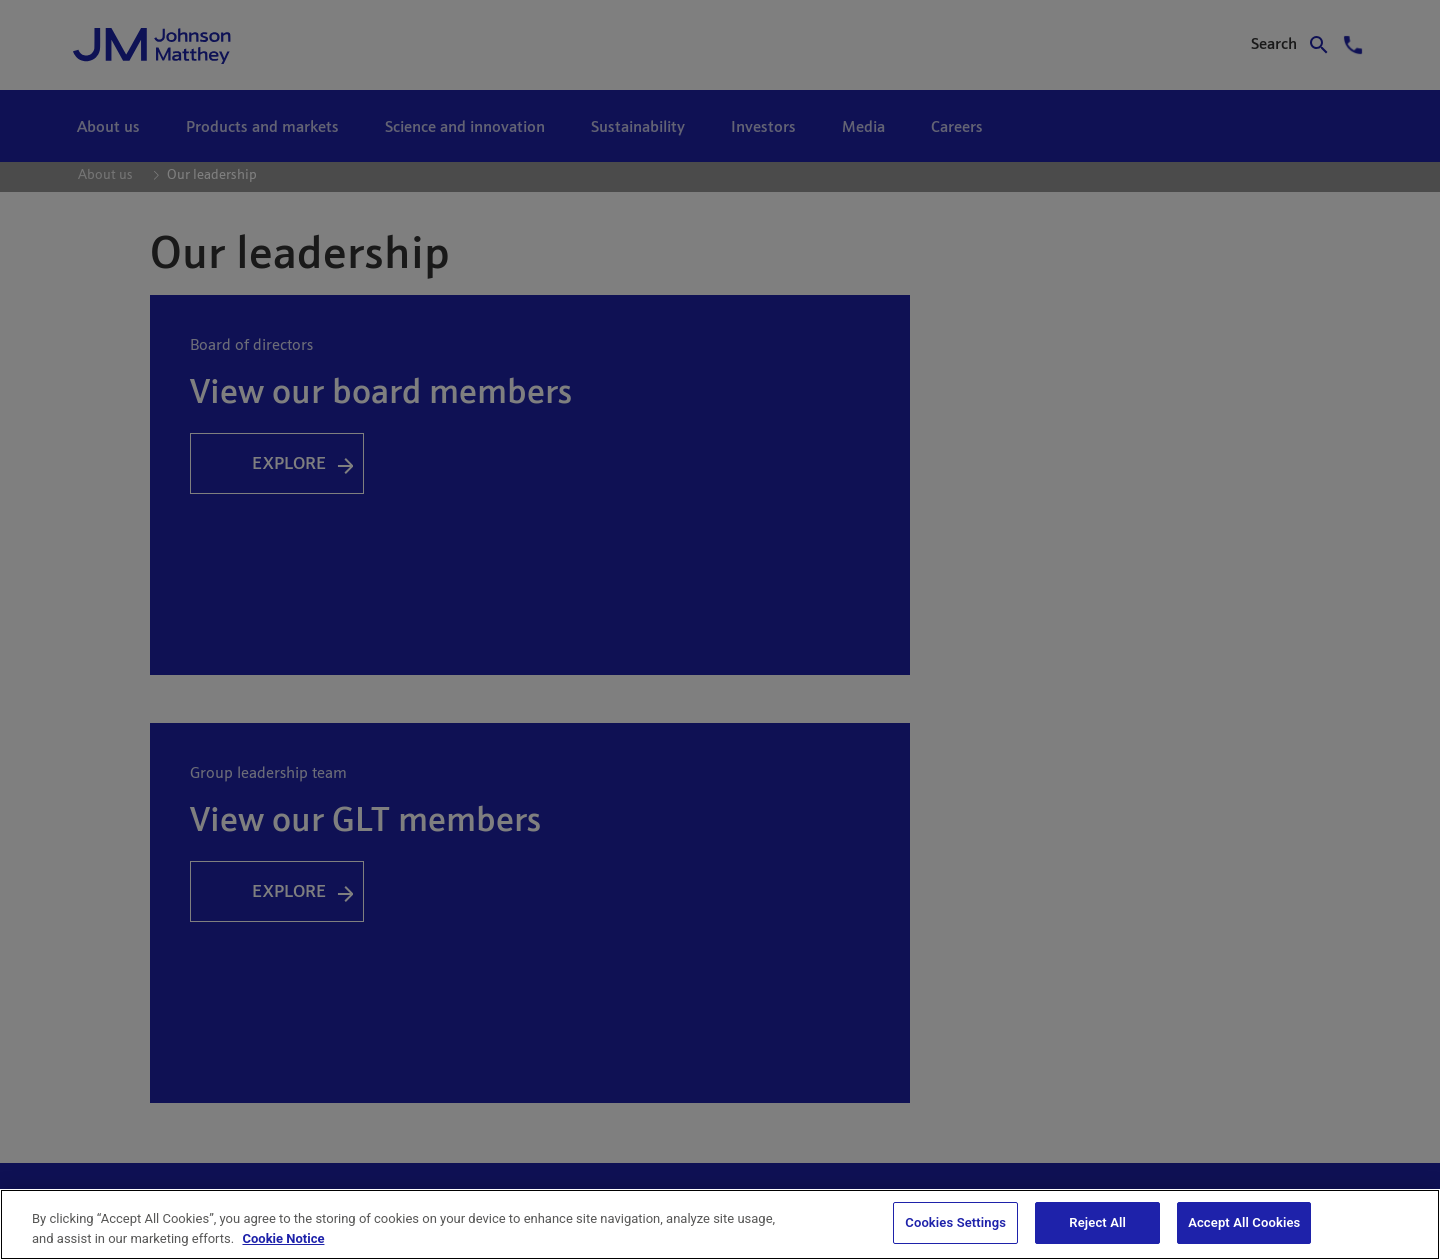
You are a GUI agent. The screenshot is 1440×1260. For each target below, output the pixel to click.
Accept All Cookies (1244, 1222)
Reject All (1097, 1222)
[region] (720, 1224)
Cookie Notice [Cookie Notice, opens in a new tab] (283, 1238)
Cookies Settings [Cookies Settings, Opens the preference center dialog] (955, 1222)
